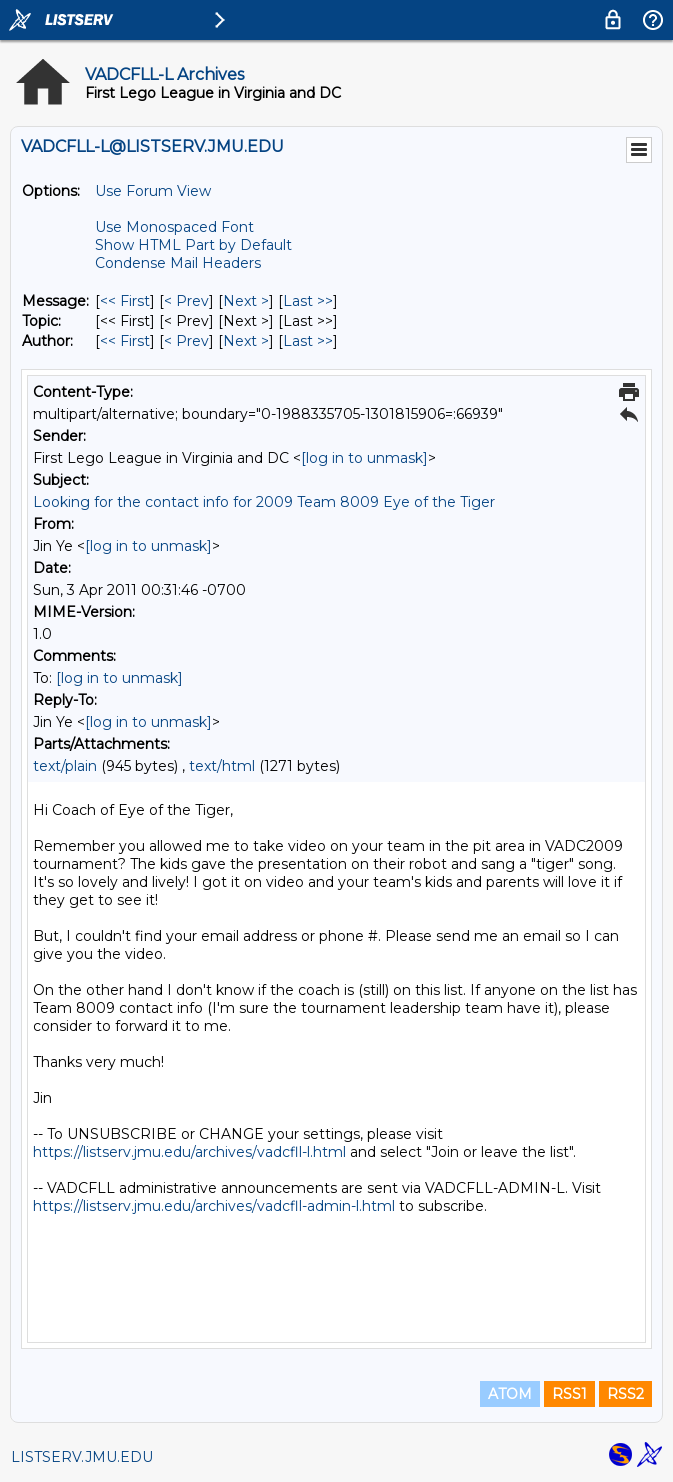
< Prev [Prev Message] (186, 301)
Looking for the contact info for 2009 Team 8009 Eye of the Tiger (264, 502)
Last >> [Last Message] (308, 301)
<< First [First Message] (125, 301)
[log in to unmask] (364, 458)
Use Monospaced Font (174, 227)
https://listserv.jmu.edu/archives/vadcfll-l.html (189, 1152)
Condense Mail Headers (178, 263)
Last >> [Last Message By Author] (308, 341)
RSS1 (569, 1394)
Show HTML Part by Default (193, 245)
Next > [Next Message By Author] (246, 341)
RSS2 (625, 1394)
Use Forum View (153, 191)
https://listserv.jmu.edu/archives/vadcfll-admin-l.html (214, 1206)
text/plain (65, 766)
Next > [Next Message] (246, 301)
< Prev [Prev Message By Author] (186, 341)
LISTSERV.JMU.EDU (82, 1457)
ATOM (510, 1394)
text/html (222, 766)
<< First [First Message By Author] (125, 341)
